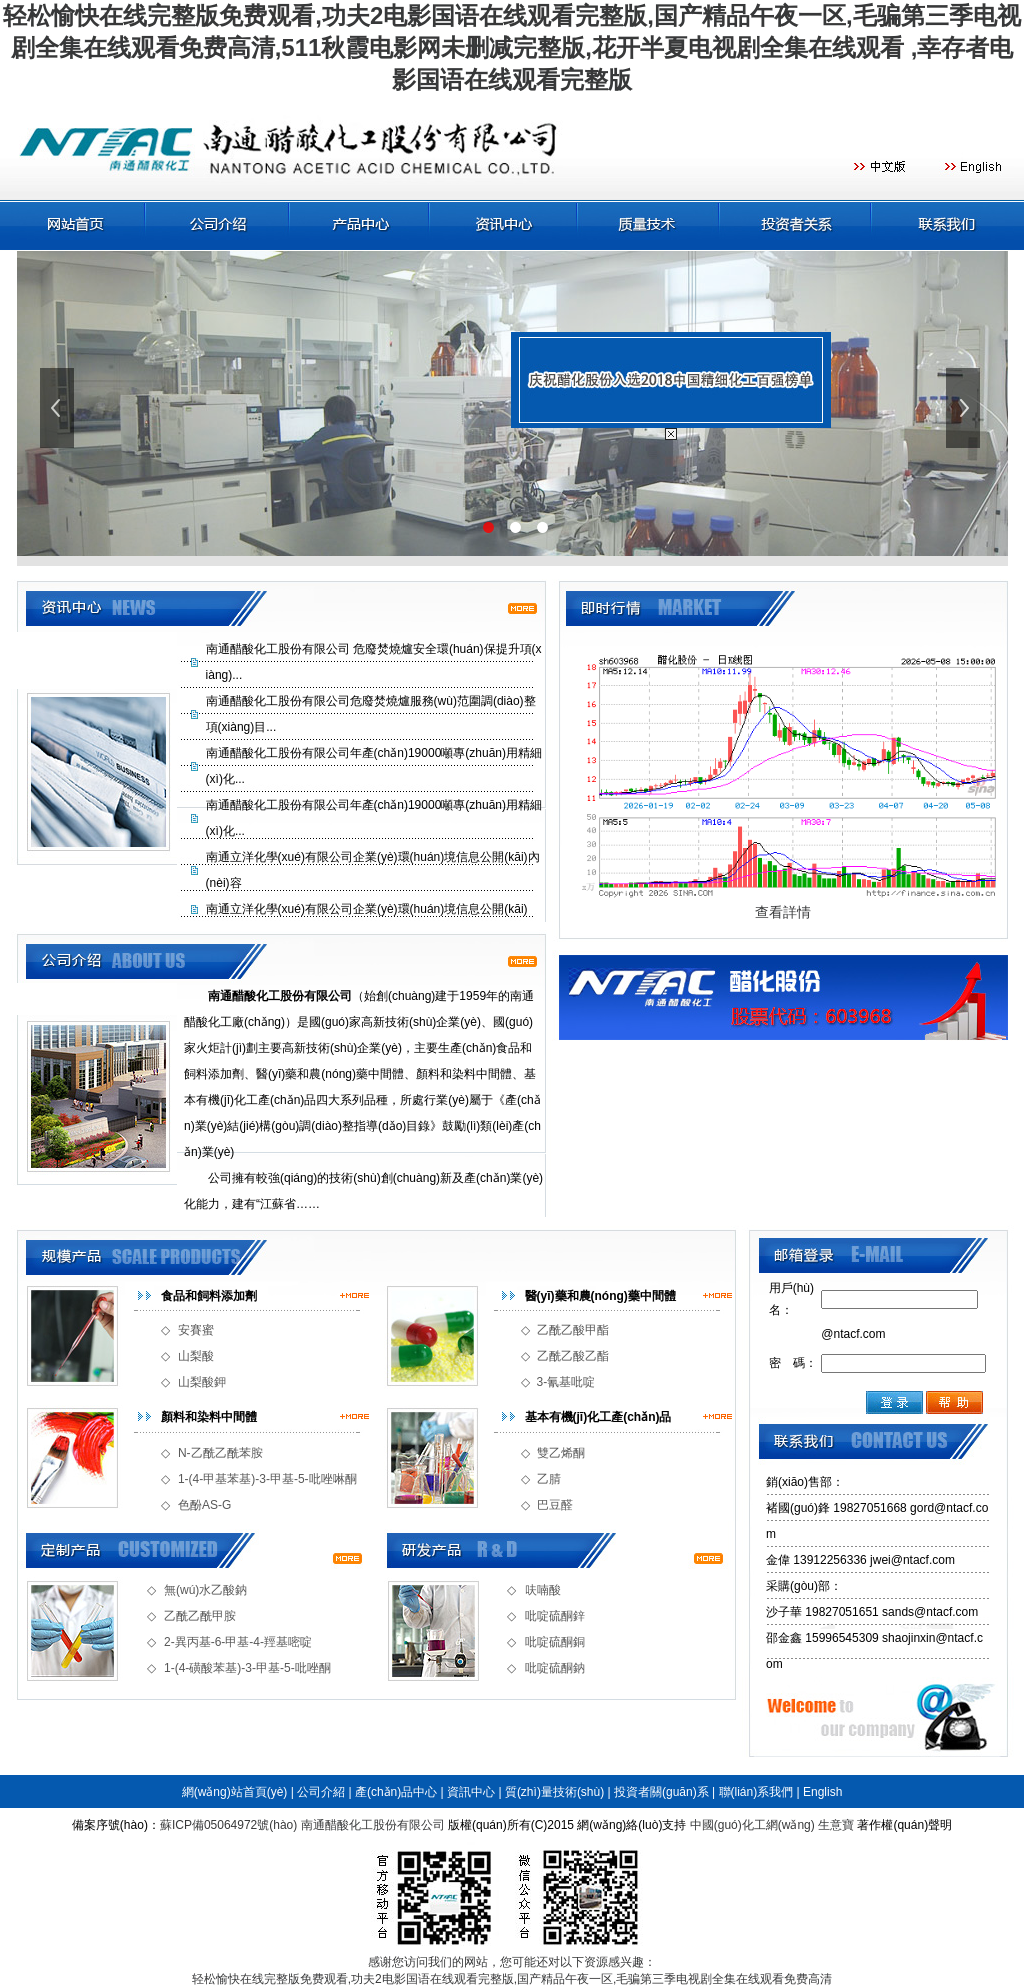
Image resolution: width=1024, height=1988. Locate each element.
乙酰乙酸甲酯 (573, 1330)
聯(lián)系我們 (756, 1792)
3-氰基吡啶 (566, 1382)
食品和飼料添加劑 (209, 1296)
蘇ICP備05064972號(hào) (228, 1825)
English (822, 1792)
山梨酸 (196, 1356)
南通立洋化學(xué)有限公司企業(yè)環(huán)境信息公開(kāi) (367, 909)
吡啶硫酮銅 (555, 1642)
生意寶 (836, 1825)
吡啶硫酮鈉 (555, 1668)
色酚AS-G (204, 1505)
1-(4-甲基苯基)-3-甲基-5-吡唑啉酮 (267, 1479)
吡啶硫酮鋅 (555, 1616)
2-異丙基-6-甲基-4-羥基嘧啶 (238, 1642)
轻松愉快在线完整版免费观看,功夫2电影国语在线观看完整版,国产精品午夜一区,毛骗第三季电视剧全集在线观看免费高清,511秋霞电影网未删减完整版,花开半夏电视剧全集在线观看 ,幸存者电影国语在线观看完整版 (511, 47)
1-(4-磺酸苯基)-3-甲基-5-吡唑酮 (247, 1668)
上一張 (59, 408)
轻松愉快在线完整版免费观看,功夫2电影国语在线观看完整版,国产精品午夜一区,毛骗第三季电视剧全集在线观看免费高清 (512, 1979)
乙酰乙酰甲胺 (200, 1616)
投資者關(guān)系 (661, 1792)
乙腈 (549, 1479)
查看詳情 (783, 912)
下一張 (965, 408)
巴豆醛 (555, 1505)
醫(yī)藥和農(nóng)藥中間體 (600, 1296)
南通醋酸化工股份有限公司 (373, 1825)
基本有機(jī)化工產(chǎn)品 (598, 1417)
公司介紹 (321, 1792)
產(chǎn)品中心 (396, 1792)
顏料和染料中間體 (209, 1417)
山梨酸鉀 (202, 1382)
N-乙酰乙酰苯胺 (220, 1453)
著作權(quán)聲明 (904, 1825)
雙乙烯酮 (561, 1453)
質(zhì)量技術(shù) (554, 1792)
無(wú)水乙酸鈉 (205, 1590)
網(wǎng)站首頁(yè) (235, 1792)
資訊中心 (471, 1792)
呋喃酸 (543, 1590)
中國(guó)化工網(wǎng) (752, 1825)
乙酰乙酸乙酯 (573, 1356)
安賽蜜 (196, 1330)
